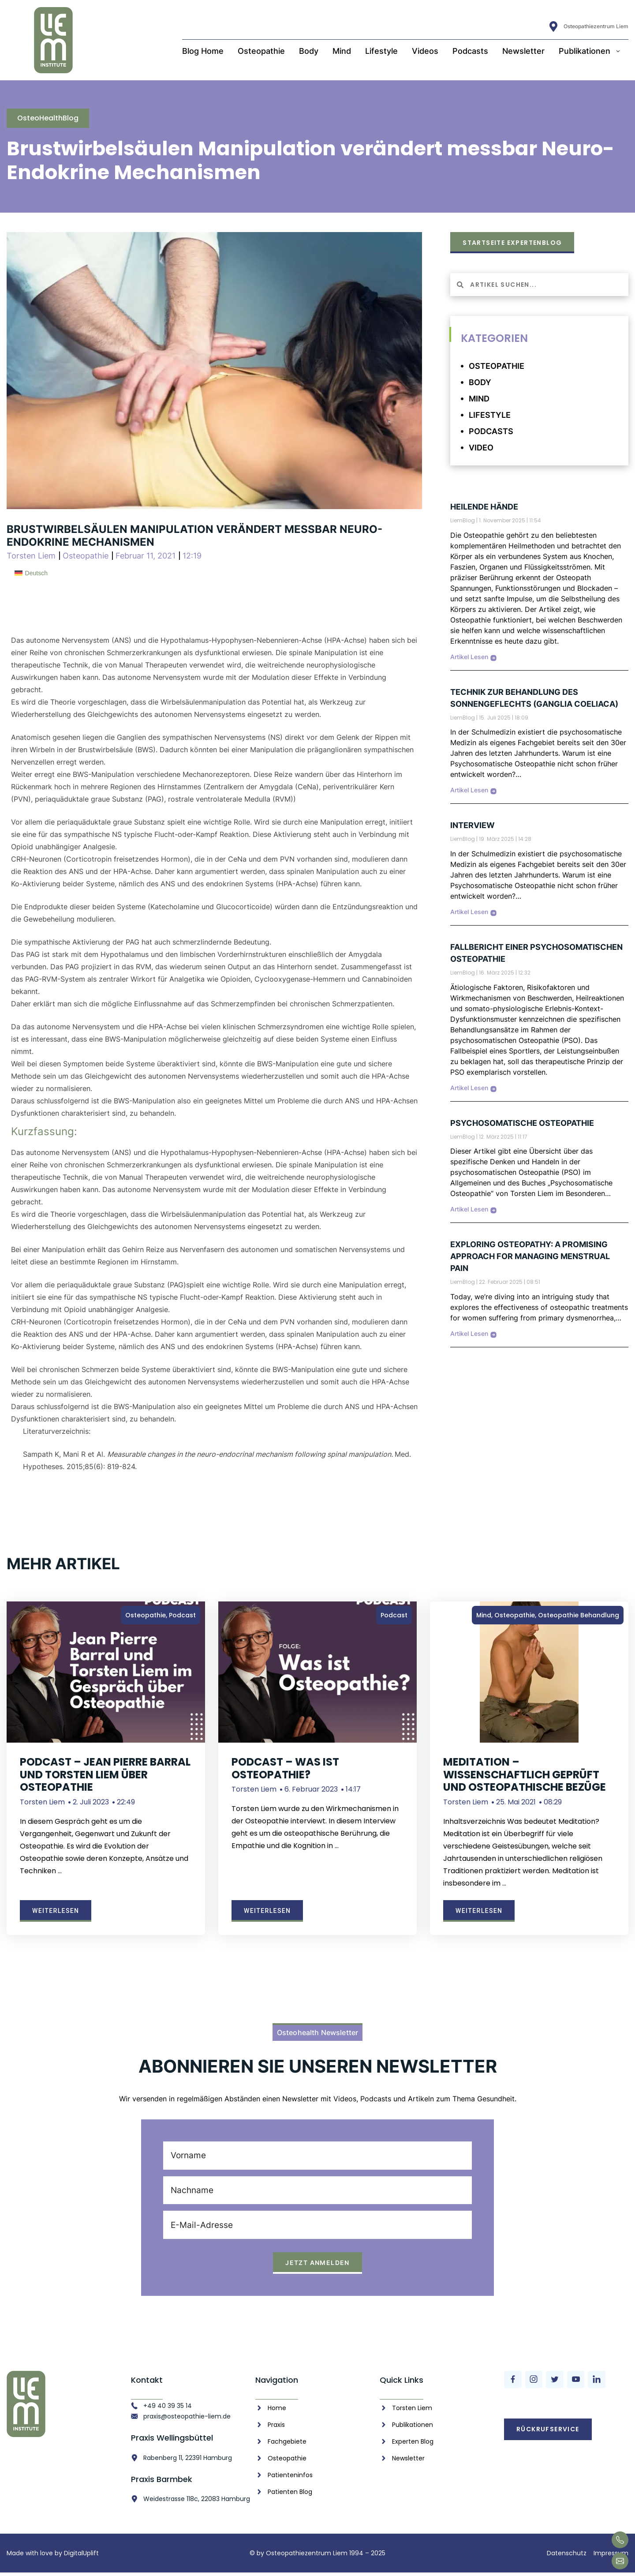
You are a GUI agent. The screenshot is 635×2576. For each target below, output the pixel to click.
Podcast (182, 1615)
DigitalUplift (81, 2556)
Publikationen (590, 51)
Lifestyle (381, 51)
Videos (425, 51)
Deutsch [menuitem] (36, 573)
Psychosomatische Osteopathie (522, 1123)
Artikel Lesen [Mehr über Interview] (469, 911)
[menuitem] (31, 573)
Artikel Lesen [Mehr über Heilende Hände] (469, 656)
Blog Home (203, 51)
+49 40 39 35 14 (167, 2408)
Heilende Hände (484, 506)
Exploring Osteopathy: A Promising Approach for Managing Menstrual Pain (530, 1256)
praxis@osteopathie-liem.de (187, 2419)
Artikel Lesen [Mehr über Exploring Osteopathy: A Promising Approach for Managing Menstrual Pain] (469, 1333)
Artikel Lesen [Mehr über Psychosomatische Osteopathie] (469, 1209)
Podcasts (470, 51)
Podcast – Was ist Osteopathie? (285, 1768)
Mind (341, 51)
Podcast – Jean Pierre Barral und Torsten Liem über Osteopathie (105, 1775)
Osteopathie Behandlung (578, 1615)
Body (308, 51)
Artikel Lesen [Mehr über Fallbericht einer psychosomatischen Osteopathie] (469, 1087)
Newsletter (523, 51)
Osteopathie (261, 51)
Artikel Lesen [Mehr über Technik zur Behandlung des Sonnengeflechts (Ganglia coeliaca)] (469, 790)
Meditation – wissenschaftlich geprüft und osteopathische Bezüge (524, 1775)
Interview (472, 825)
